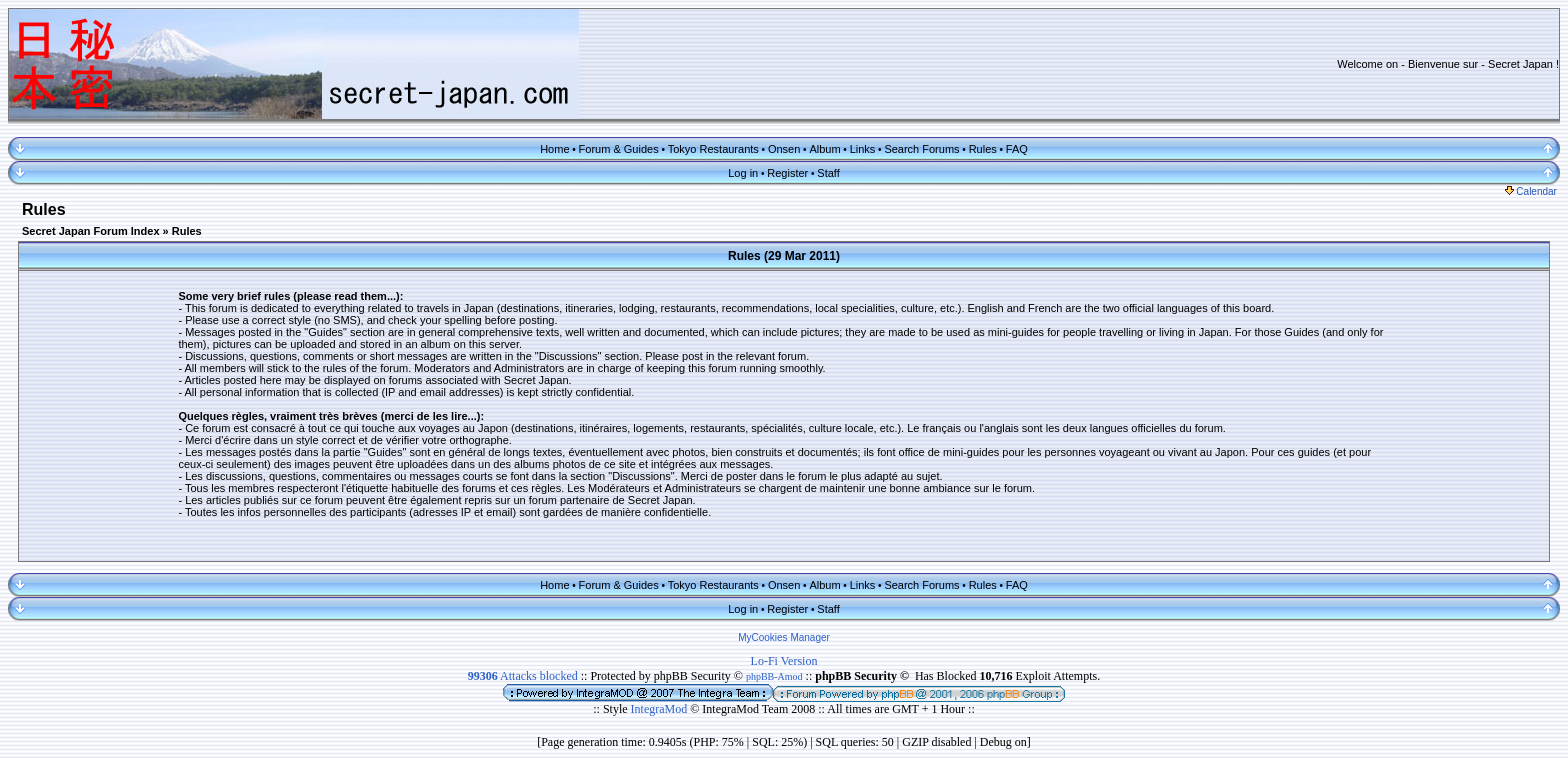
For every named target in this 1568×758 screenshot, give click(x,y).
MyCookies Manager (784, 637)
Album (824, 149)
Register (787, 173)
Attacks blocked (523, 676)
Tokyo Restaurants (713, 149)
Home (554, 149)
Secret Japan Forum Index (91, 231)
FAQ (1017, 149)
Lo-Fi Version (784, 661)
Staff (828, 173)
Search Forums (921, 149)
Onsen (784, 149)
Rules (983, 149)
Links (863, 149)
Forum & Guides (619, 149)
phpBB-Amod (774, 676)
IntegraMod (661, 709)
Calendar (1531, 191)
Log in (743, 173)
